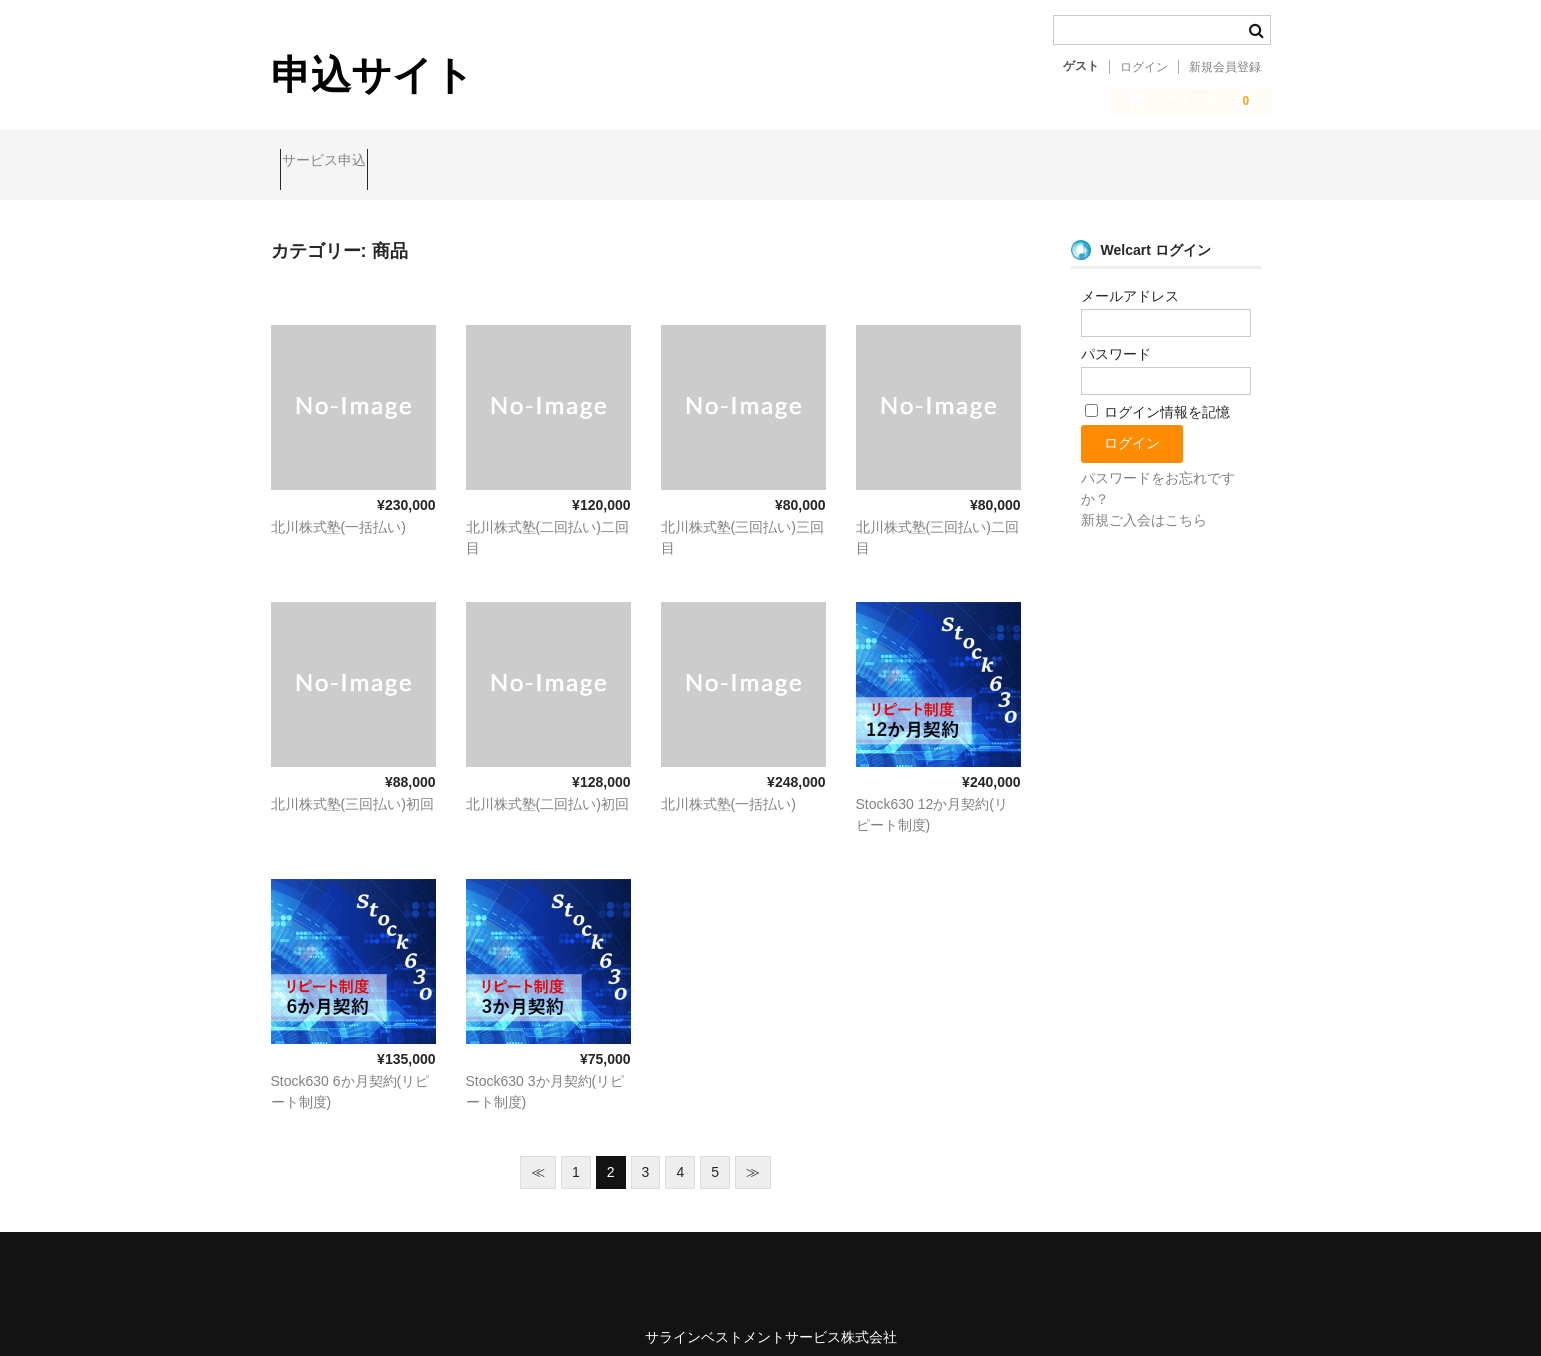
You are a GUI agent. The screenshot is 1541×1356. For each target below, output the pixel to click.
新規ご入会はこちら (1144, 503)
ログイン (1144, 67)
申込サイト (372, 75)
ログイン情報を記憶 (1158, 395)
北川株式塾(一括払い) (338, 510)
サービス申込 (333, 162)
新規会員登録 (1225, 67)
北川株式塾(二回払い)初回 (547, 787)
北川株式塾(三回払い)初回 (352, 787)
